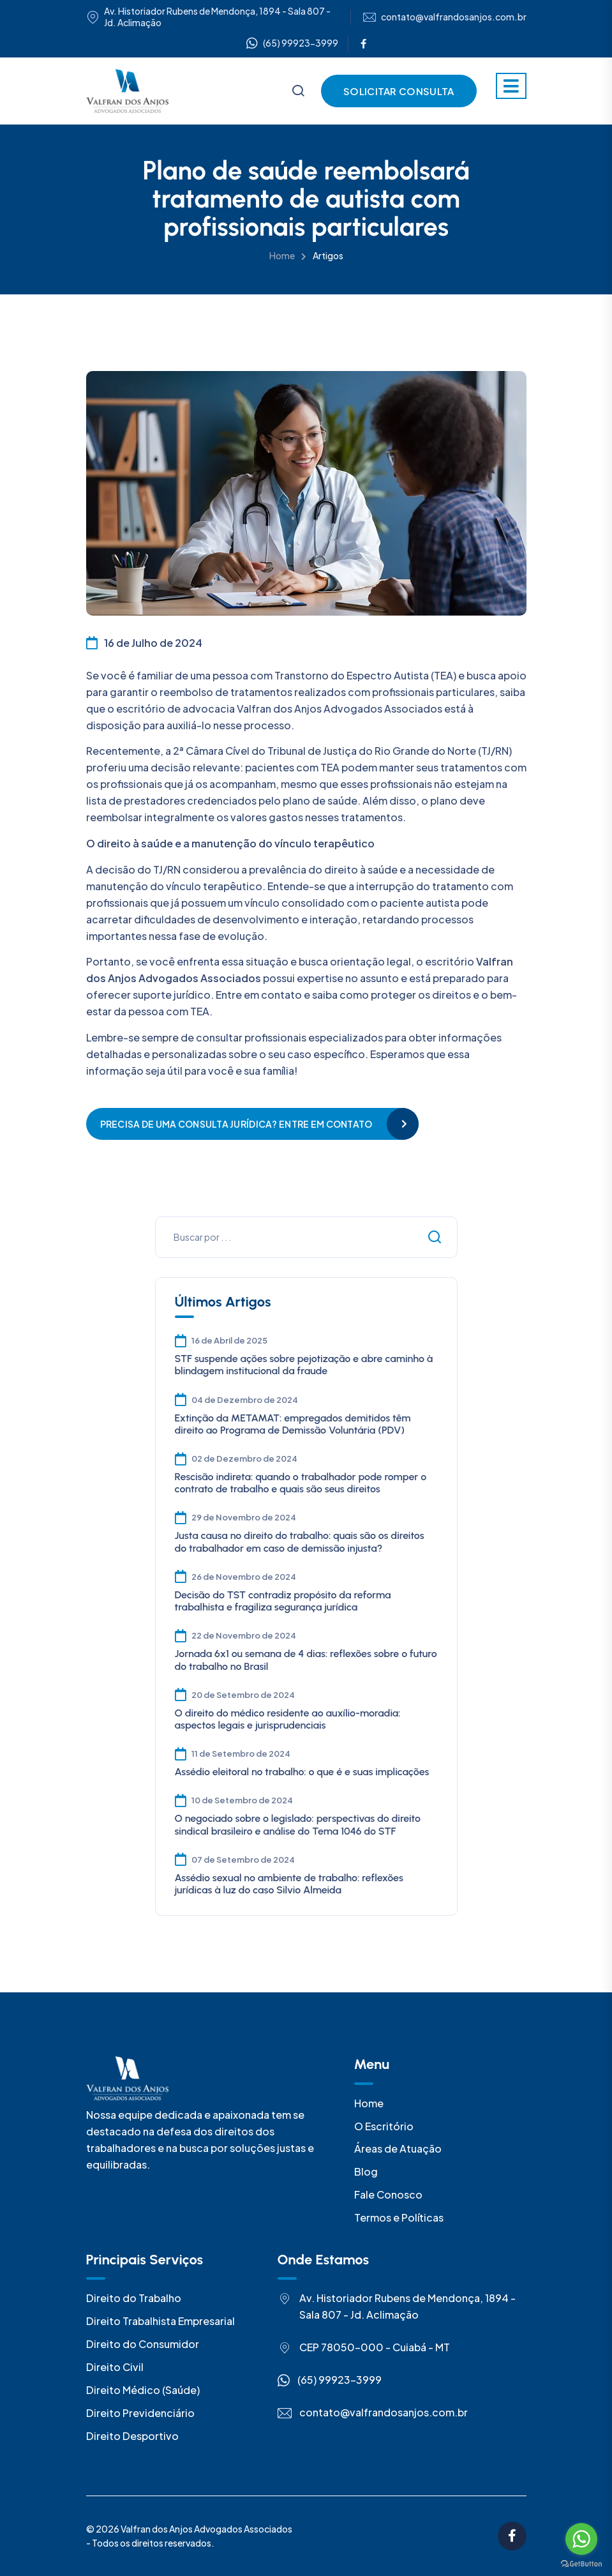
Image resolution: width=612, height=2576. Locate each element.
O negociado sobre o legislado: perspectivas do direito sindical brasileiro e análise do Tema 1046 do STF (298, 1824)
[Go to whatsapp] (581, 2539)
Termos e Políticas (399, 2217)
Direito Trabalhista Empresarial (160, 2321)
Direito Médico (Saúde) (143, 2390)
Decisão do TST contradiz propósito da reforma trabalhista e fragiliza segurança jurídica (283, 1601)
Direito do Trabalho (133, 2298)
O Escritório (384, 2126)
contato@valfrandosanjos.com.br (453, 16)
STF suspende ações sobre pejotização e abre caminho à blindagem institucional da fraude (304, 1364)
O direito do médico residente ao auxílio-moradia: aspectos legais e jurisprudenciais (288, 1719)
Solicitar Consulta (398, 91)
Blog (366, 2171)
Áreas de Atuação (398, 2148)
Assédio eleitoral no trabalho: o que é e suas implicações (302, 1772)
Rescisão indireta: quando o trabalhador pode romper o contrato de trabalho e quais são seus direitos (301, 1483)
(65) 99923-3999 (292, 43)
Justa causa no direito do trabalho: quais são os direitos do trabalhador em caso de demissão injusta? (299, 1541)
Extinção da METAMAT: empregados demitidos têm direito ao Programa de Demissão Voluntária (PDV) (293, 1424)
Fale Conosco (388, 2194)
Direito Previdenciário (140, 2413)
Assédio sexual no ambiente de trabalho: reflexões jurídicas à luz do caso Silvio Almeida (289, 1884)
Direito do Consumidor (142, 2344)
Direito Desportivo (132, 2436)
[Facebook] (363, 43)
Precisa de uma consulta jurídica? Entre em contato (236, 1124)
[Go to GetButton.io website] (581, 2563)
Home (282, 255)
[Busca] (298, 92)
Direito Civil (115, 2367)
